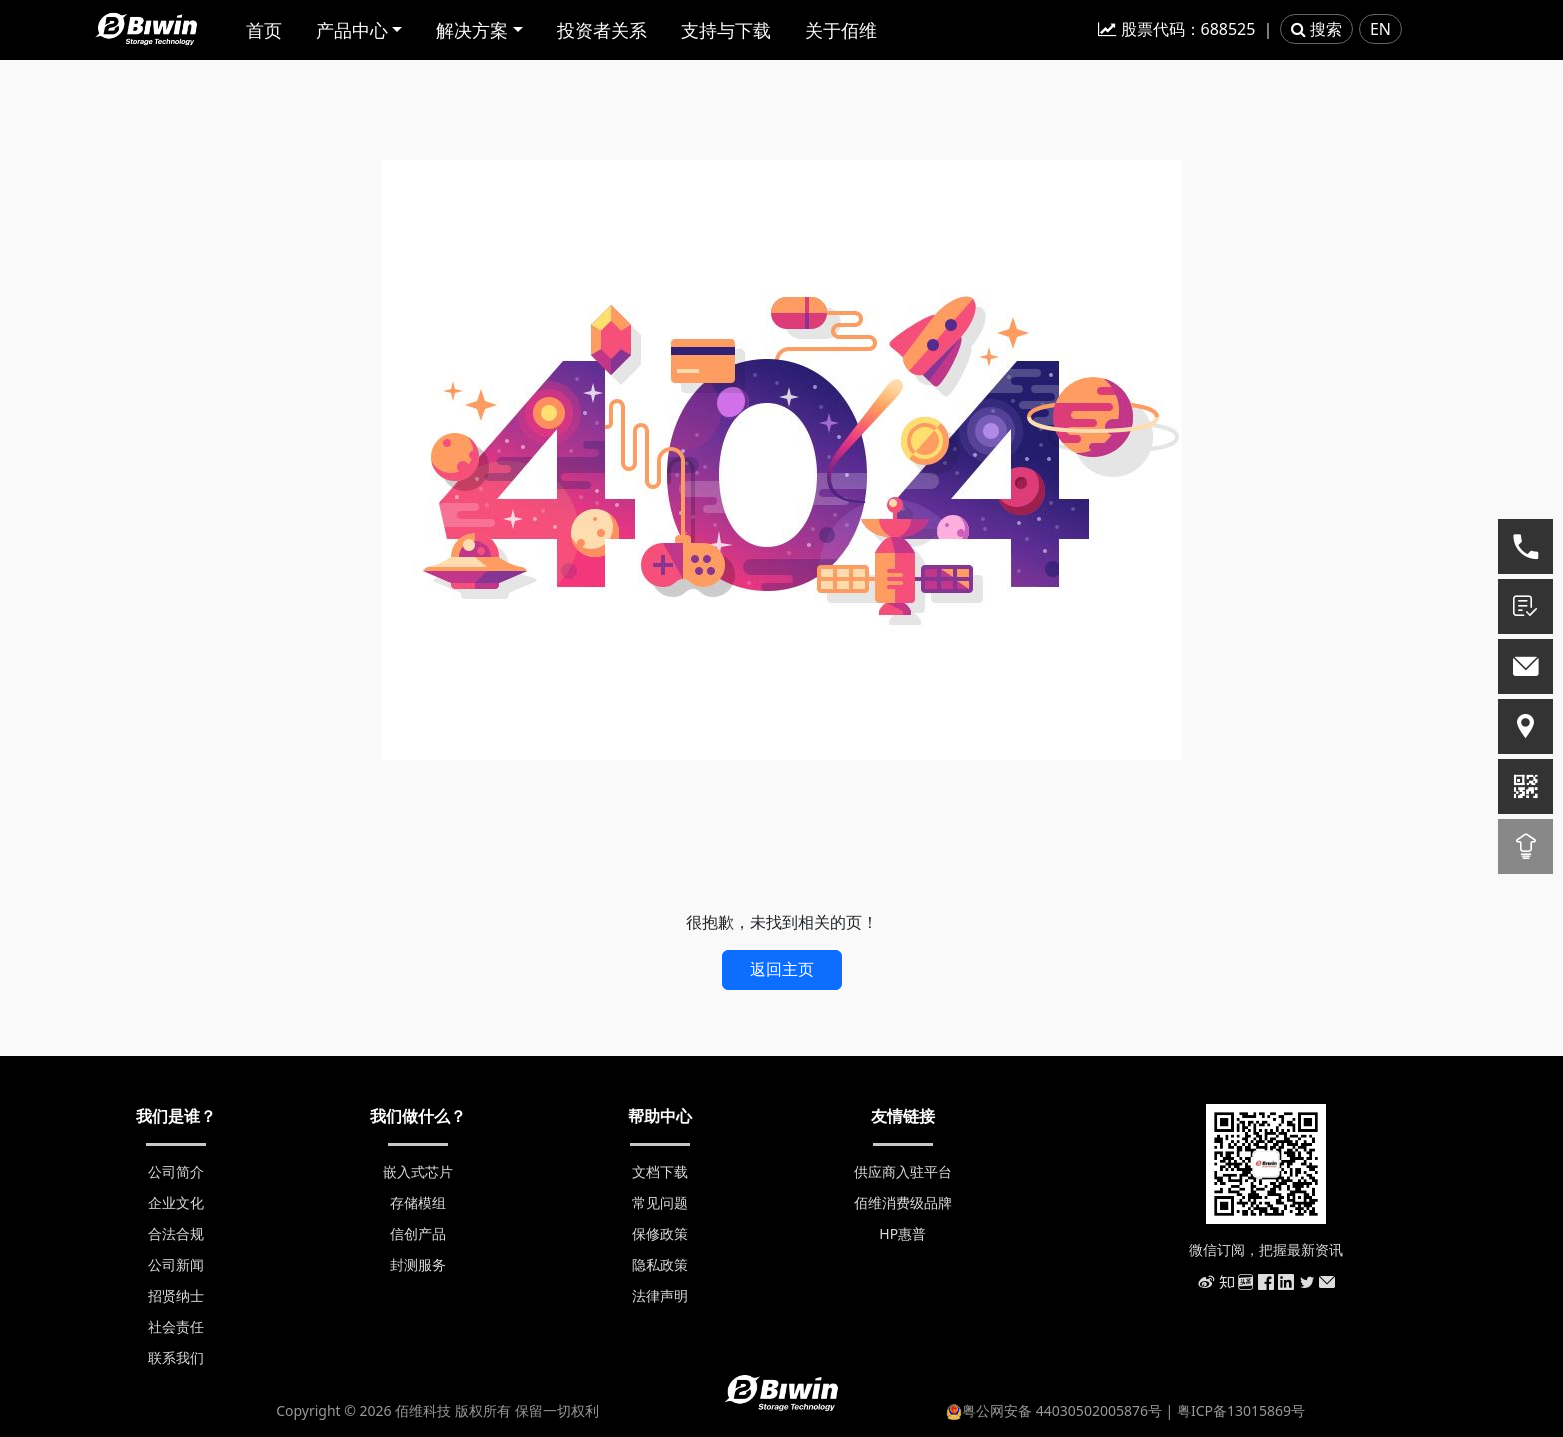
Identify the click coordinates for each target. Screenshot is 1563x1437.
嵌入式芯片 (418, 1171)
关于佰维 (841, 30)
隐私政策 (660, 1264)
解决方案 (472, 30)
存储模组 (418, 1202)
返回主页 (782, 969)
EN (1380, 29)
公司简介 (176, 1171)
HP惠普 (902, 1233)
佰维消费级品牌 (903, 1202)
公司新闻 (176, 1264)
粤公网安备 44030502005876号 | (1061, 1410)
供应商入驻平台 (903, 1171)
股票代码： (1176, 29)
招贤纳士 (176, 1295)
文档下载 (660, 1171)
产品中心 (352, 30)
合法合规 (176, 1233)
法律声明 (660, 1295)
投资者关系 (602, 30)
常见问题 (660, 1202)
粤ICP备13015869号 (1241, 1410)
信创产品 (418, 1233)
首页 (264, 30)
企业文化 (176, 1202)
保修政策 (660, 1233)
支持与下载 (726, 30)
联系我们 (176, 1357)
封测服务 (418, 1264)
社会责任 (176, 1326)
